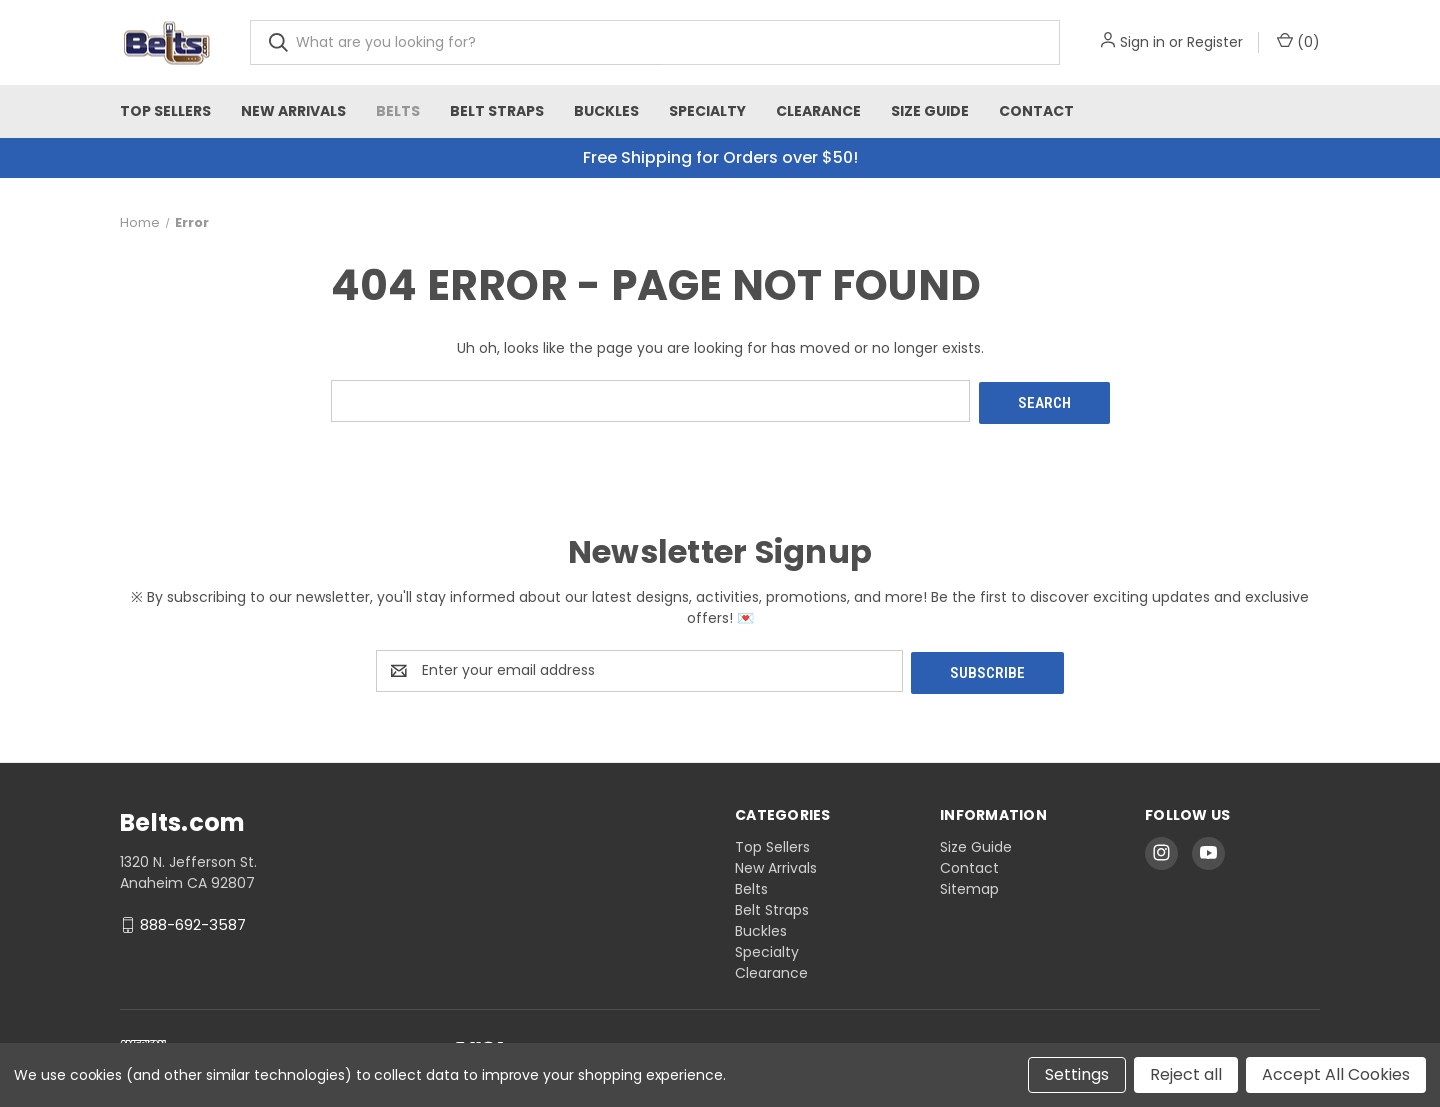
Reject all (1186, 1074)
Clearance (818, 111)
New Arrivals (293, 111)
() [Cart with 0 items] (1298, 42)
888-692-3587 (193, 919)
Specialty (707, 111)
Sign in (1142, 42)
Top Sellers (165, 111)
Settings (1077, 1074)
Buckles (606, 111)
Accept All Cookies (1336, 1074)
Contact (1036, 111)
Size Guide (930, 111)
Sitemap (969, 884)
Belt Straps (497, 111)
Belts (398, 111)
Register (1215, 42)
